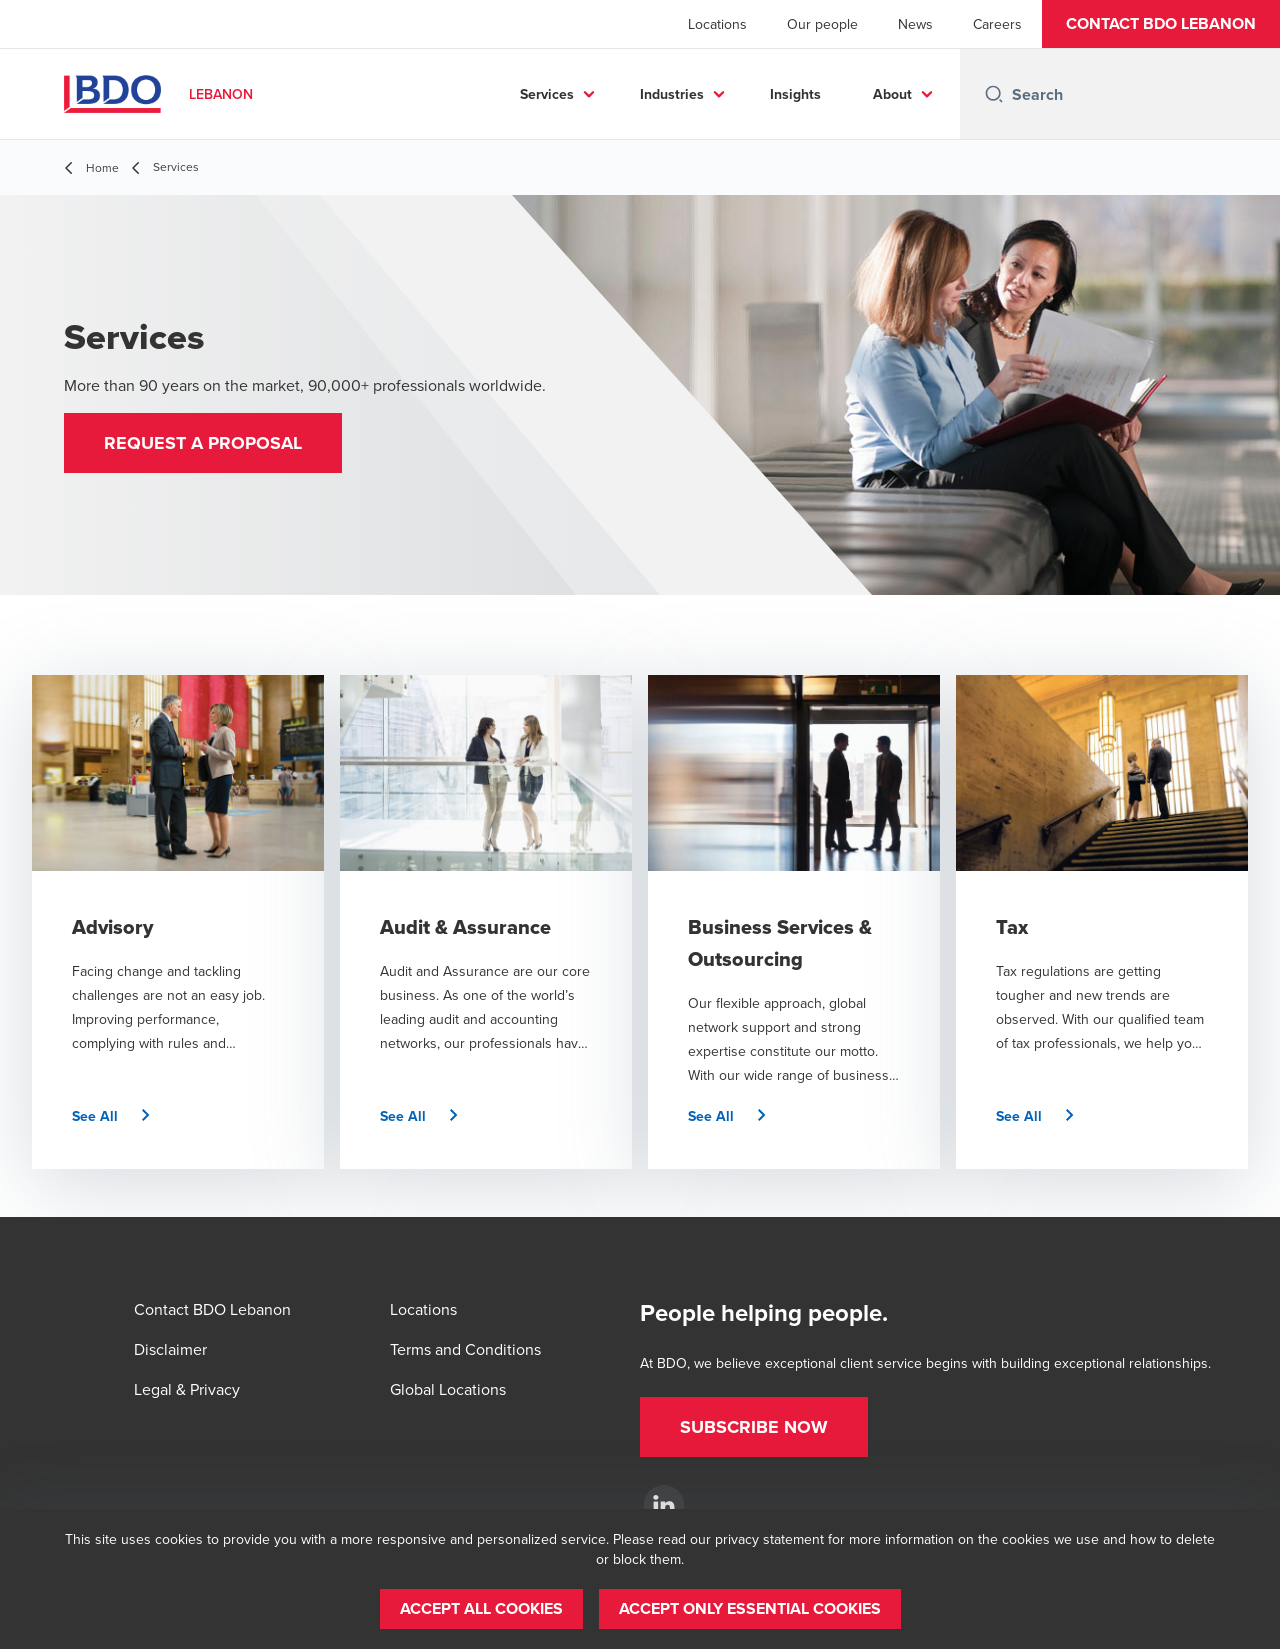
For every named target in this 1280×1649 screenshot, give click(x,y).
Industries (672, 94)
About (892, 94)
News (915, 24)
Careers (997, 24)
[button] (1161, 24)
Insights (795, 94)
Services (547, 94)
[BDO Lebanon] (664, 1505)
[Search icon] (994, 94)
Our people (822, 24)
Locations (717, 24)
